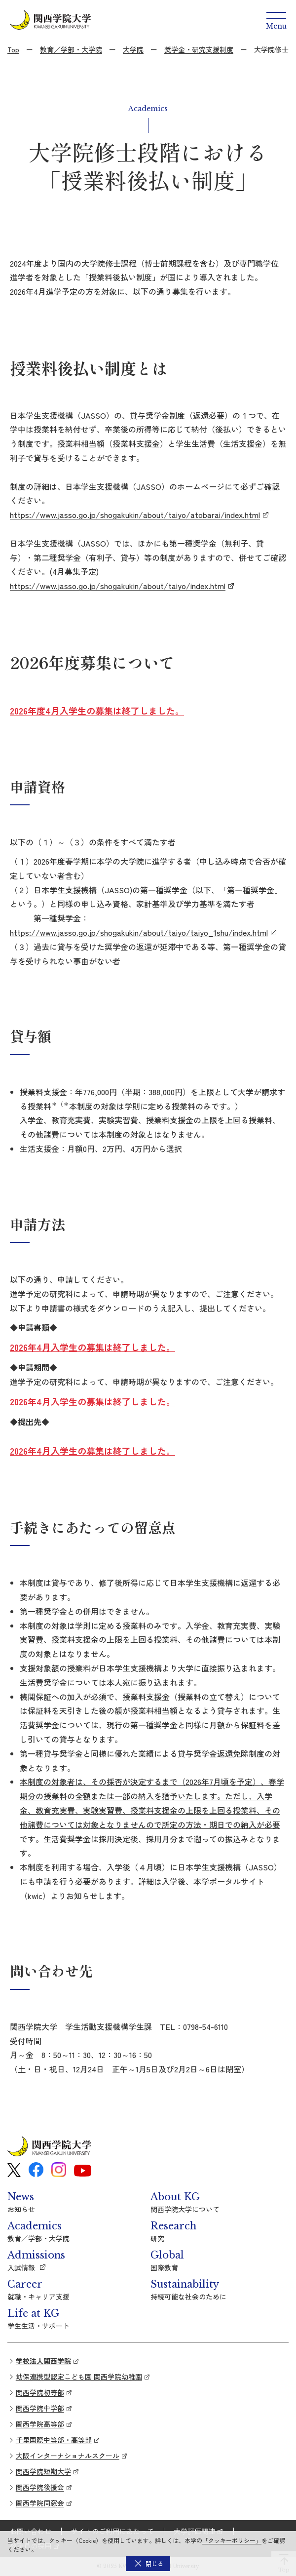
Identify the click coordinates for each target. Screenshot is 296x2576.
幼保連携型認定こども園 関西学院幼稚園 (79, 2376)
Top (13, 49)
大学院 (133, 49)
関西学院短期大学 (43, 2471)
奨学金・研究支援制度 (198, 49)
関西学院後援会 (40, 2487)
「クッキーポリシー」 (231, 2540)
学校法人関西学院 (43, 2361)
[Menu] (276, 20)
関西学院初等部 (40, 2392)
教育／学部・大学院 (71, 49)
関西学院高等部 (40, 2424)
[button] (148, 2563)
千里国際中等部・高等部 (54, 2440)
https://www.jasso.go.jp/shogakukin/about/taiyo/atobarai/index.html (135, 514)
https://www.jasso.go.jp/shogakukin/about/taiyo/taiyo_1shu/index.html (139, 932)
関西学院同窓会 (40, 2503)
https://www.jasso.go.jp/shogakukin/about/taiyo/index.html (117, 586)
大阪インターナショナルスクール (67, 2455)
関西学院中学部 (40, 2408)
